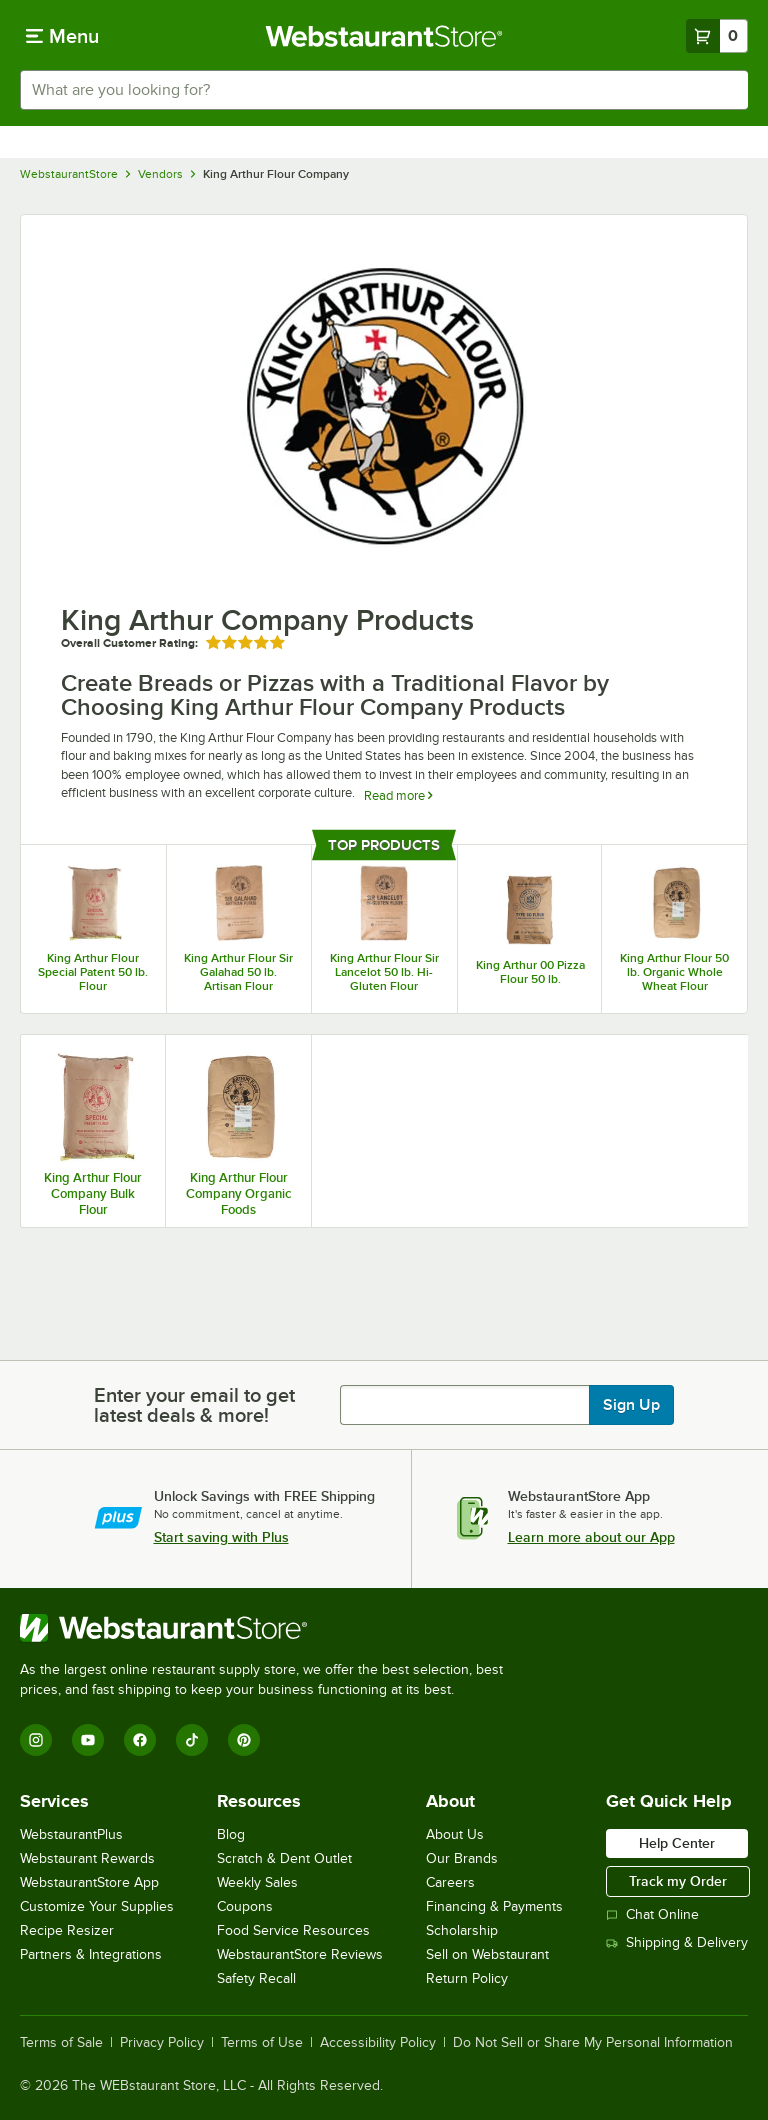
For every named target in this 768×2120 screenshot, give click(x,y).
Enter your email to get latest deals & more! (194, 1405)
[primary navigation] (62, 36)
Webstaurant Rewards (87, 1858)
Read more (398, 795)
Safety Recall (256, 1978)
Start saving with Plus (221, 1537)
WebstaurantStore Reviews (300, 1954)
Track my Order (678, 1881)
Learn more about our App (591, 1537)
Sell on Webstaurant (487, 1954)
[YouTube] (88, 1740)
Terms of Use (262, 2043)
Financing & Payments (494, 1906)
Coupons (245, 1906)
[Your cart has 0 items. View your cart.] (717, 36)
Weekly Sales (257, 1882)
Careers (450, 1882)
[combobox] (384, 90)
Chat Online (652, 1914)
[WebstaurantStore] (270, 1628)
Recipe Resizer (67, 1930)
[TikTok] (192, 1740)
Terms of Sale (61, 2043)
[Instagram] (36, 1740)
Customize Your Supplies (97, 1906)
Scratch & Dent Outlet (284, 1858)
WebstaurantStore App (89, 1882)
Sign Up (631, 1405)
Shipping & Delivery (677, 1942)
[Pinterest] (244, 1740)
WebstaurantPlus (71, 1834)
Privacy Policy (162, 2043)
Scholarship (462, 1930)
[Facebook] (140, 1740)
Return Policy (467, 1978)
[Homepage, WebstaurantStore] (384, 36)
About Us (455, 1834)
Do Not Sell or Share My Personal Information (593, 2043)
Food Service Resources (293, 1930)
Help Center (677, 1843)
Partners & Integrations (91, 1954)
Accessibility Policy (378, 2043)
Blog (231, 1834)
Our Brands (462, 1858)
